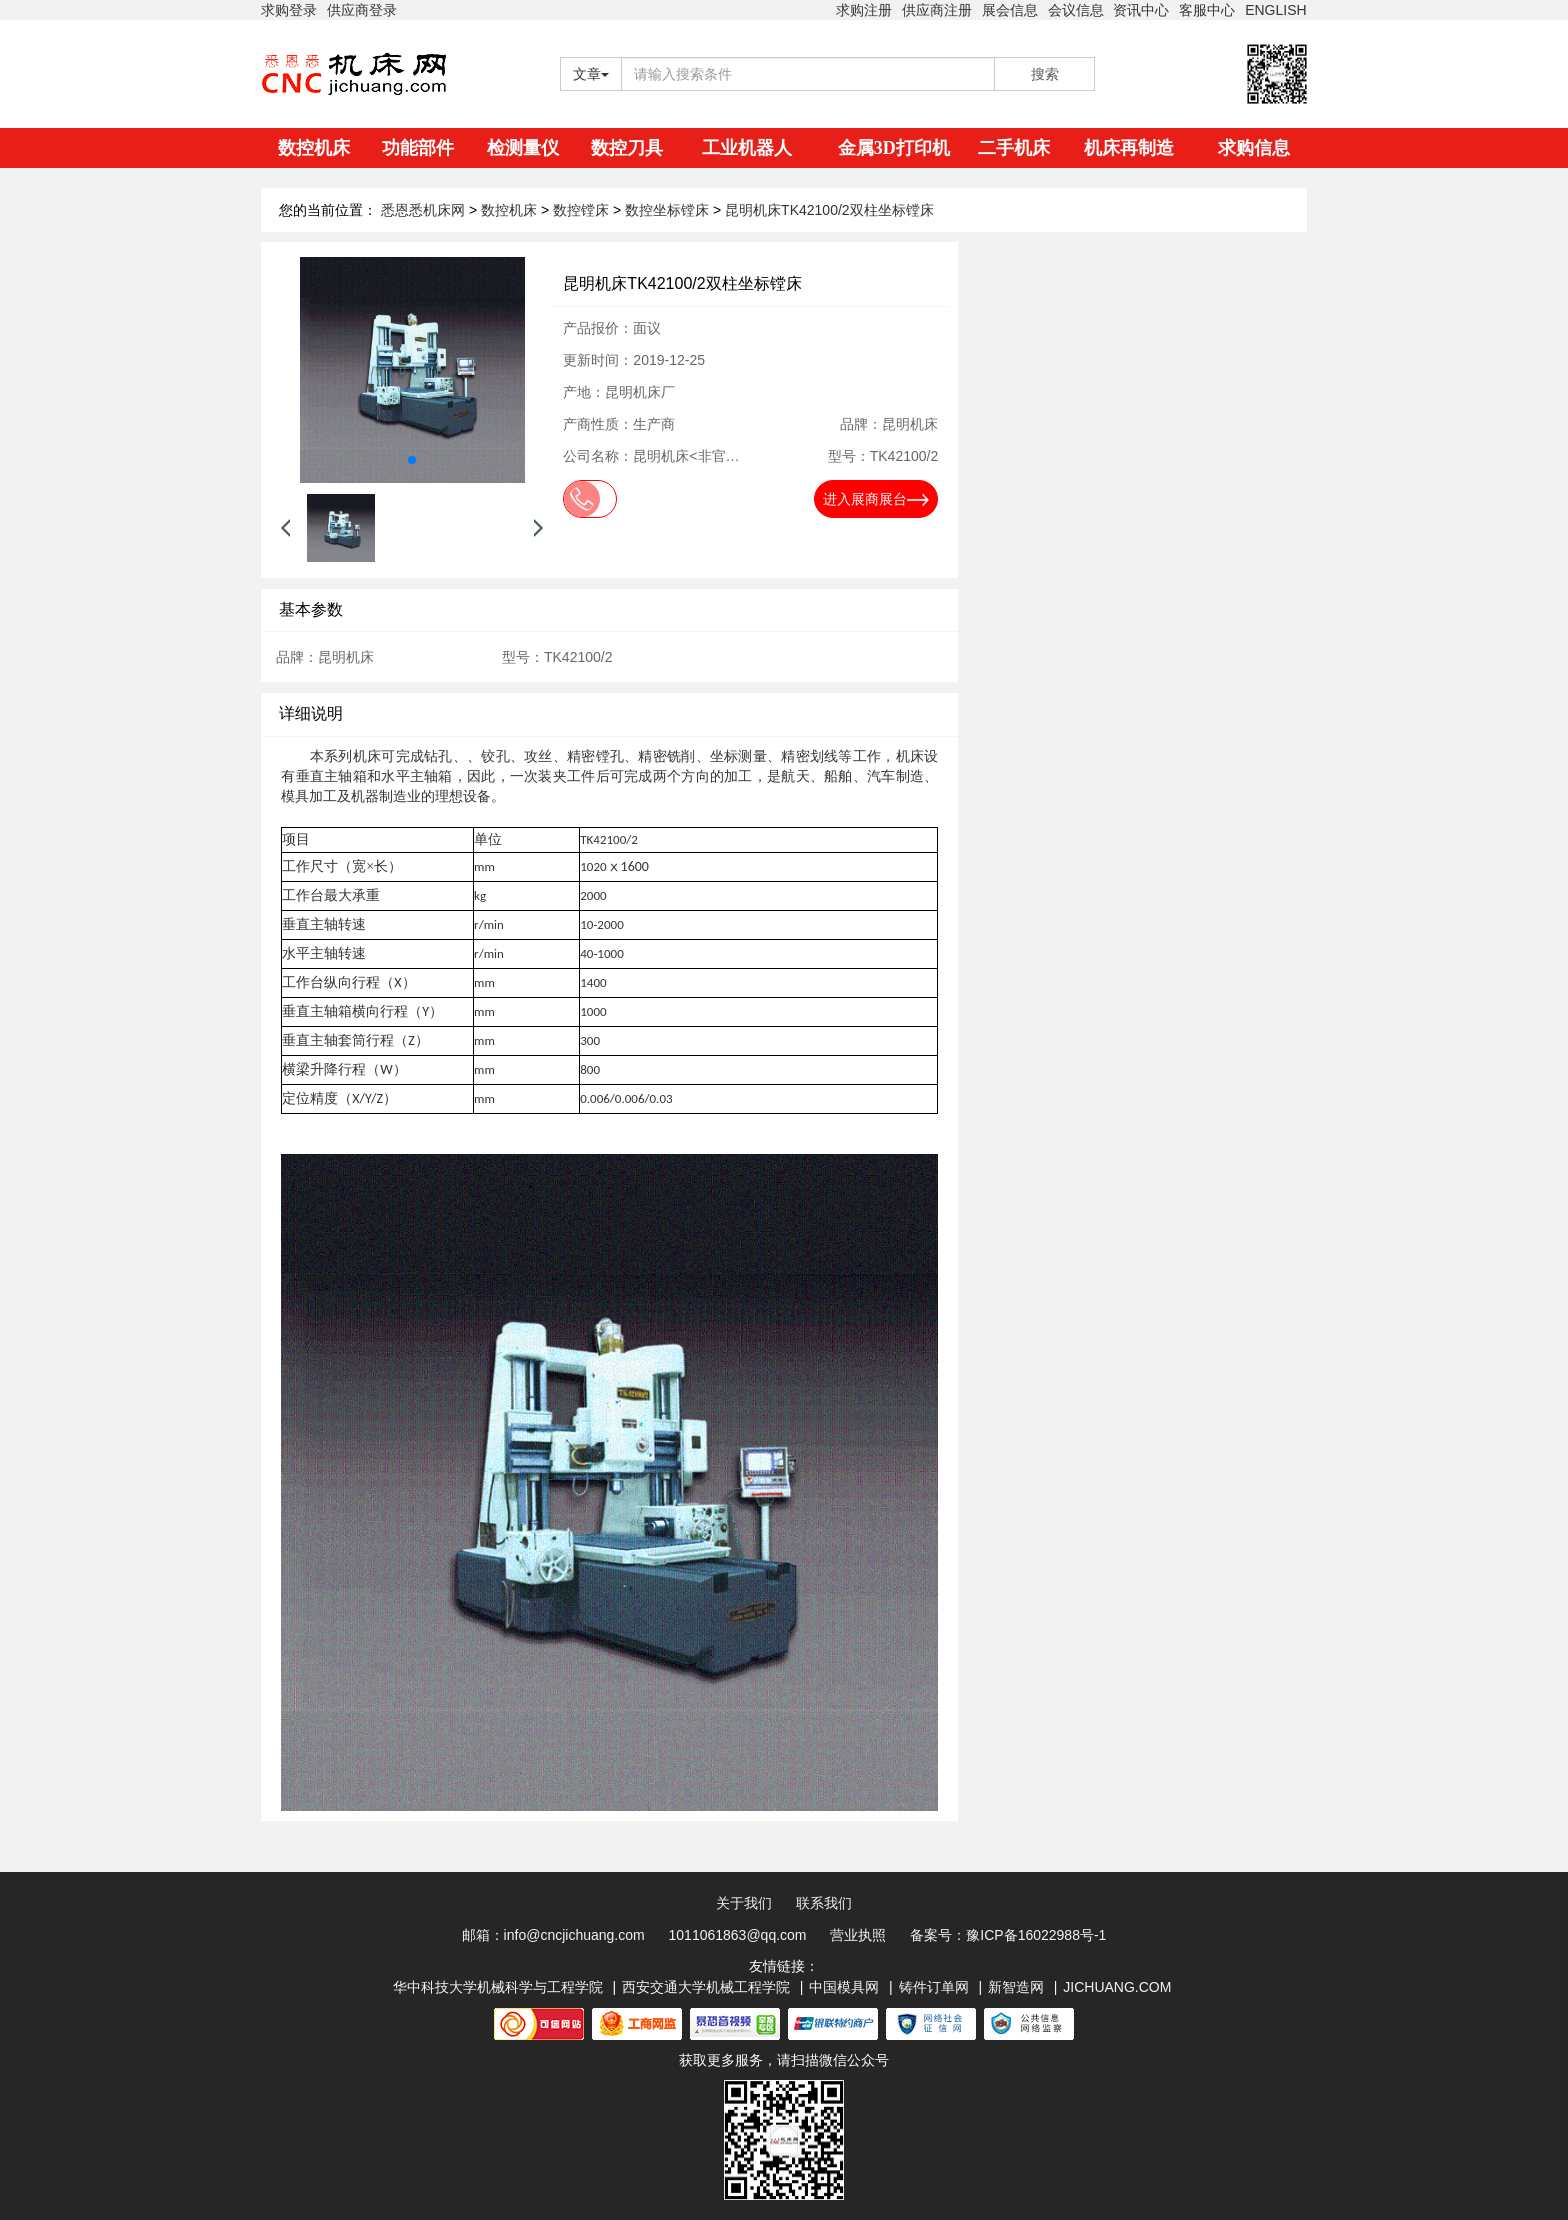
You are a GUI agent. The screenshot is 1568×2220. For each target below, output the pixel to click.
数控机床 (314, 148)
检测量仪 (523, 148)
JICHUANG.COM (1117, 1987)
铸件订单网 (934, 1987)
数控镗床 (583, 210)
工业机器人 (747, 148)
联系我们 (824, 1903)
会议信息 (1076, 10)
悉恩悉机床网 (423, 210)
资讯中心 (1141, 10)
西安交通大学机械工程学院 (706, 1987)
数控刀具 (627, 148)
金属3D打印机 (894, 148)
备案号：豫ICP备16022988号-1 (1008, 1935)
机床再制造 (1129, 148)
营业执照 (858, 1935)
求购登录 (289, 10)
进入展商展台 (876, 499)
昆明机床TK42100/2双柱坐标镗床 (829, 210)
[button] (412, 460)
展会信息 (1010, 10)
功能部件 (418, 148)
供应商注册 (937, 10)
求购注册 (864, 10)
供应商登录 (362, 10)
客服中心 (1207, 10)
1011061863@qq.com (738, 1935)
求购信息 (1254, 148)
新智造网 (1016, 1987)
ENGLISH (1275, 10)
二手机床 (1014, 148)
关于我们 (744, 1903)
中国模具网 (844, 1987)
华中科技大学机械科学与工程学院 (498, 1987)
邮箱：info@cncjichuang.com (553, 1935)
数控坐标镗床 (669, 210)
